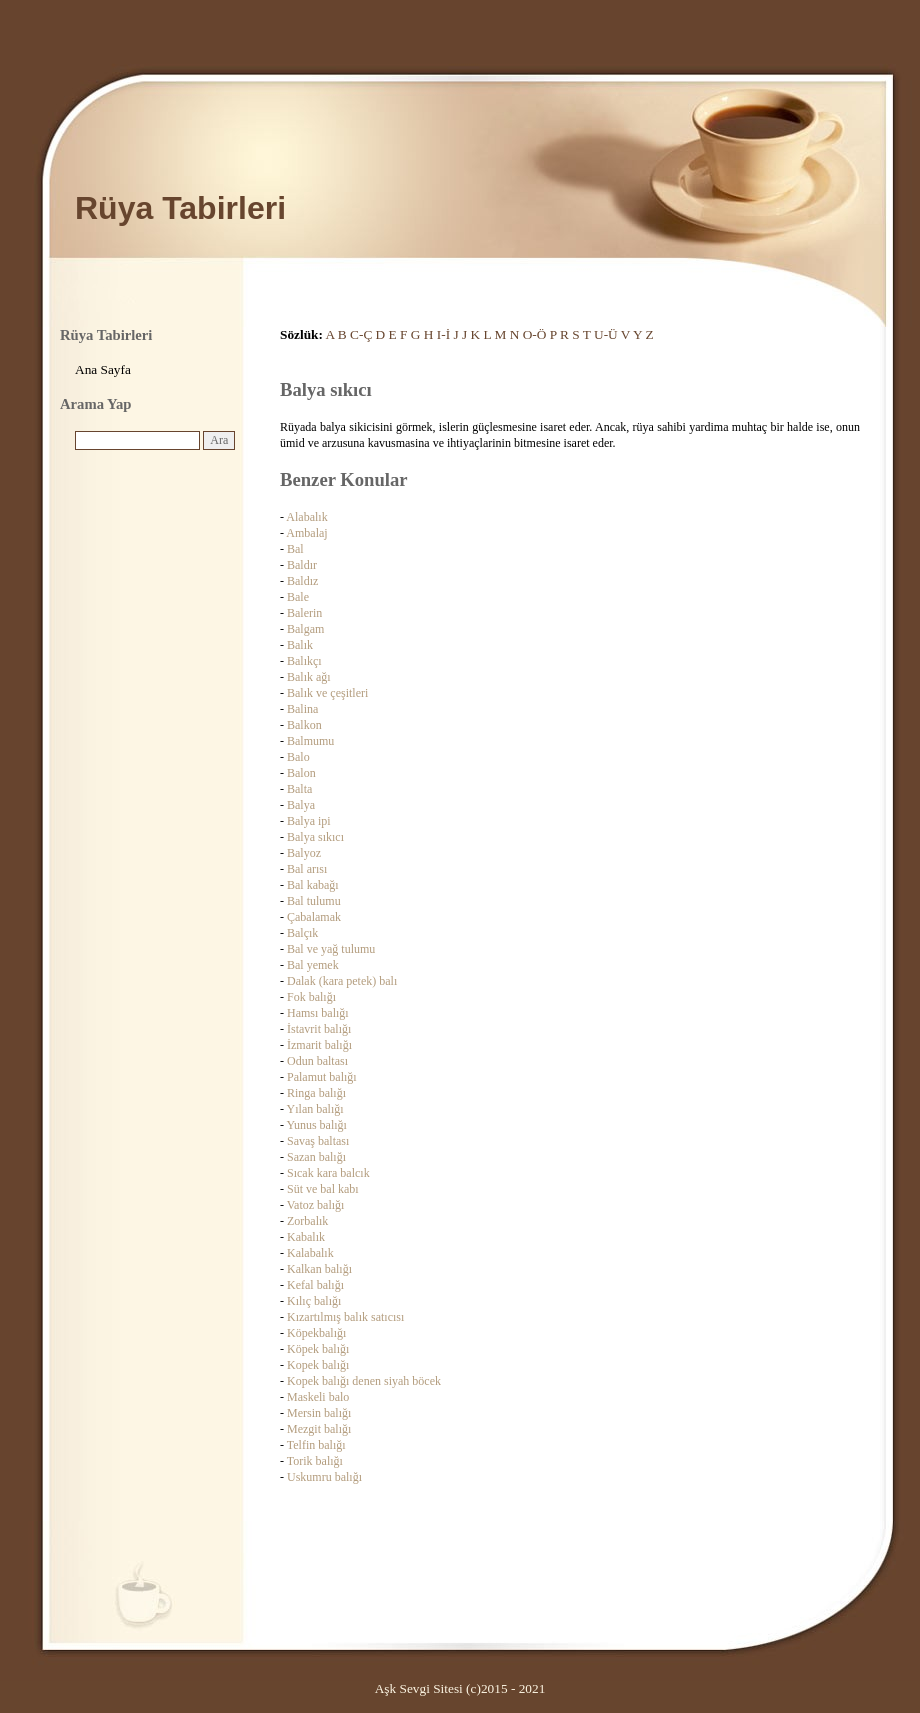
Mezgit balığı (319, 1429)
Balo (298, 757)
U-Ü (606, 334)
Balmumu (310, 741)
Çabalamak (314, 917)
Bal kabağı (313, 885)
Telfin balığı (316, 1445)
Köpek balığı (318, 1349)
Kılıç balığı (314, 1301)
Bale (298, 597)
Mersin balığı (319, 1413)
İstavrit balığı (319, 1029)
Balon (301, 773)
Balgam (305, 629)
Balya (301, 805)
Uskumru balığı (324, 1477)
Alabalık (306, 517)
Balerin (304, 613)
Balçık (302, 933)
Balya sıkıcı (315, 837)
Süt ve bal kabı (323, 1189)
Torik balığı (315, 1461)
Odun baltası (317, 1061)
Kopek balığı (318, 1365)
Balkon (304, 725)
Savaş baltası (318, 1141)
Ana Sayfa (103, 369)
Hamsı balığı (318, 1013)
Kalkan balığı (319, 1269)
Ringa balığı (316, 1093)
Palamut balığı (322, 1077)
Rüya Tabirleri (180, 208)
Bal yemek (313, 965)
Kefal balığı (315, 1285)
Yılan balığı (315, 1109)
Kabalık (306, 1237)
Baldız (302, 581)
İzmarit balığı (319, 1045)
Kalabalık (310, 1253)
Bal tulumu (314, 901)
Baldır (302, 565)
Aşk (385, 1688)
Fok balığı (311, 997)
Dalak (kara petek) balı (342, 981)
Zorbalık (307, 1221)
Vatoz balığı (316, 1205)
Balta (299, 789)
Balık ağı (309, 677)
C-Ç (361, 334)
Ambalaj (306, 533)
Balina (302, 709)
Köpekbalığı (316, 1333)
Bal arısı (307, 869)
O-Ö (535, 334)
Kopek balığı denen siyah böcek (364, 1381)
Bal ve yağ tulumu (331, 949)
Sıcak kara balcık (328, 1173)
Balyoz (304, 853)
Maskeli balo (318, 1397)
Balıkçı (304, 661)
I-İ (443, 334)
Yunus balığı (317, 1125)
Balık (300, 645)
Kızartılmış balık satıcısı (345, 1317)
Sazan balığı (316, 1157)
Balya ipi (309, 821)
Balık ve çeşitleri (327, 693)
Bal (295, 549)
